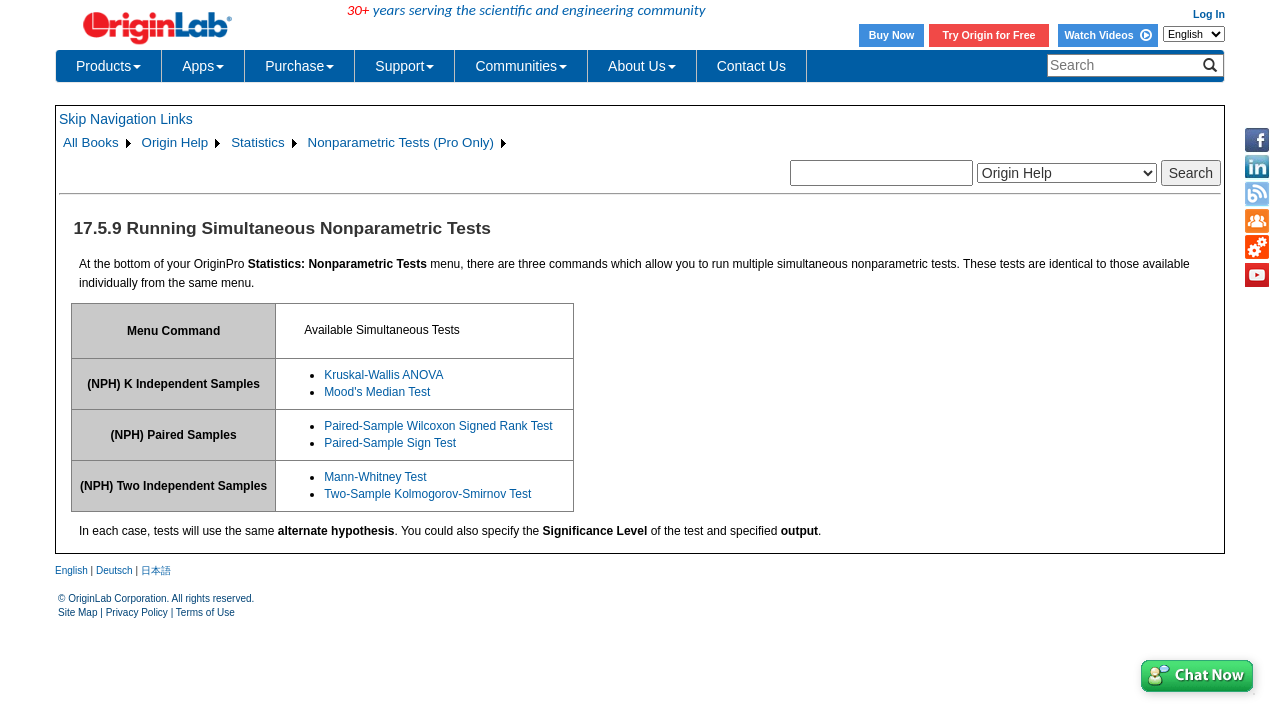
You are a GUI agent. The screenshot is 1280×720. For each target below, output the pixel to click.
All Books (91, 142)
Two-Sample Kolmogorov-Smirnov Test (427, 494)
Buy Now (892, 35)
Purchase (299, 66)
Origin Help (175, 142)
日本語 (156, 570)
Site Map (77, 612)
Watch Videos (1107, 35)
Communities (521, 66)
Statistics (257, 142)
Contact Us (751, 66)
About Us (642, 66)
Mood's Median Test (377, 392)
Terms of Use (205, 612)
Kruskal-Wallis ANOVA (383, 375)
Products (108, 66)
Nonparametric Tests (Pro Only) (401, 142)
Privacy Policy (137, 612)
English (71, 570)
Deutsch (114, 570)
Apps (203, 66)
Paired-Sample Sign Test (390, 443)
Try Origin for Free (989, 35)
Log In (1209, 14)
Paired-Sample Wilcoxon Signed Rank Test (438, 426)
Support (404, 66)
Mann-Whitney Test (375, 477)
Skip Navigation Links (126, 119)
